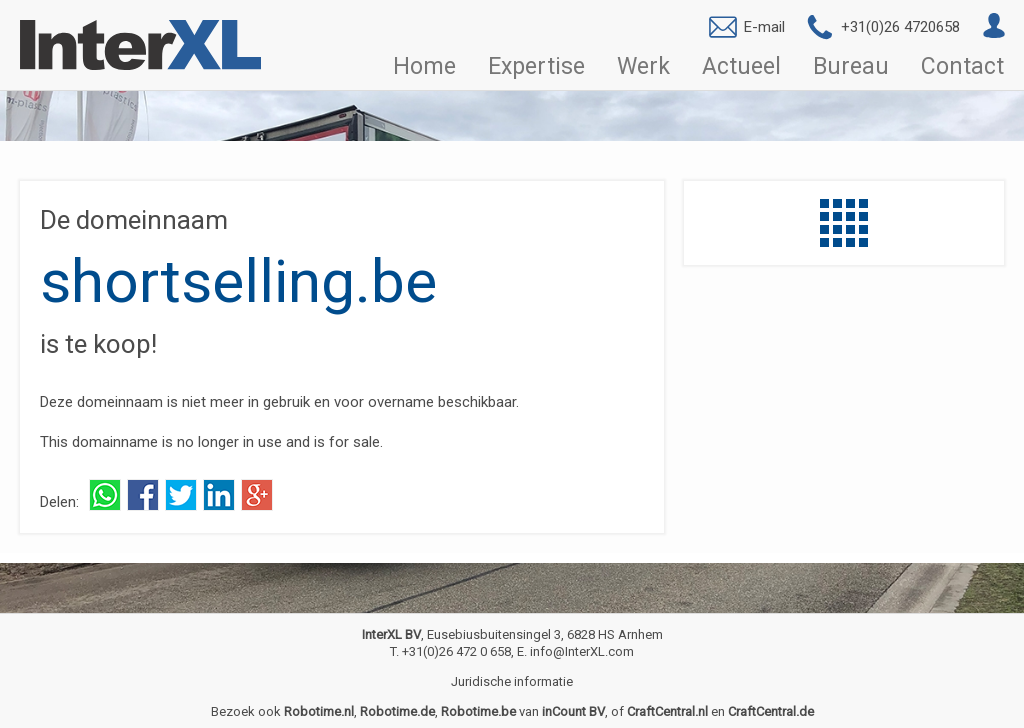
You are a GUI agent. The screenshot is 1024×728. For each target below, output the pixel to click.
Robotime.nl (319, 711)
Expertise (536, 67)
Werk (643, 67)
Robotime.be (478, 711)
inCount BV (573, 711)
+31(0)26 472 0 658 (456, 651)
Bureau (851, 67)
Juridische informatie (512, 681)
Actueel (741, 67)
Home (424, 67)
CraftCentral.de (771, 711)
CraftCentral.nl (667, 711)
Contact (962, 67)
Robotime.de (397, 711)
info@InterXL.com (582, 651)
